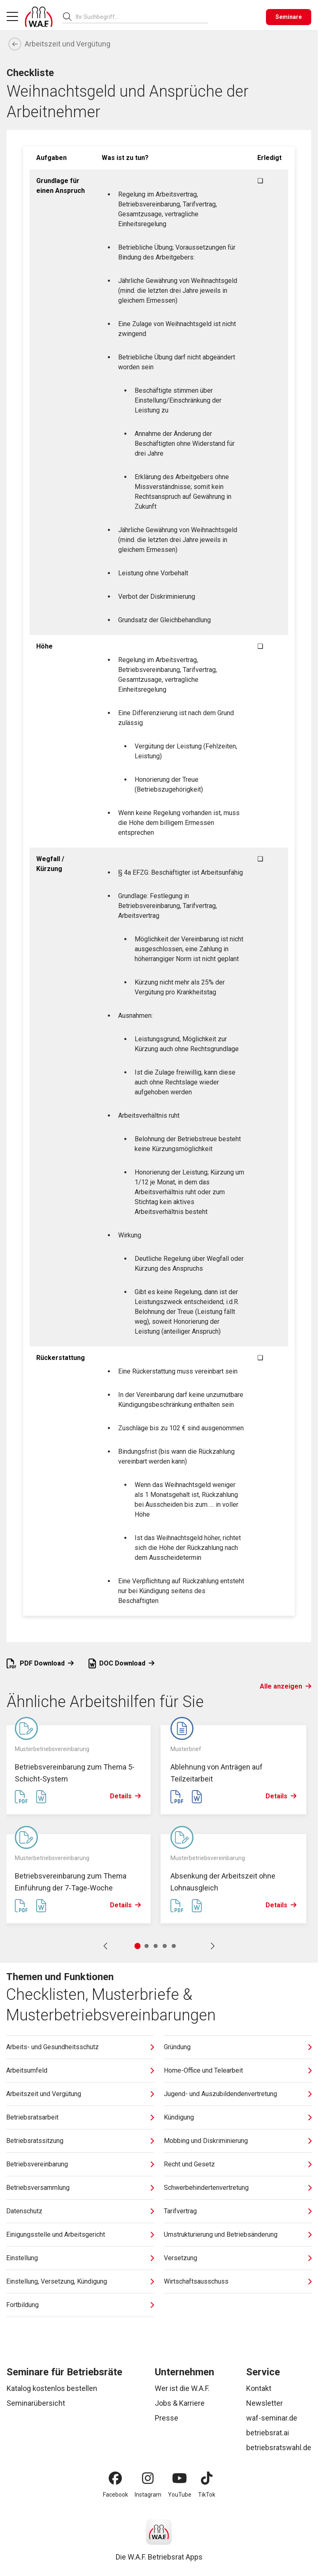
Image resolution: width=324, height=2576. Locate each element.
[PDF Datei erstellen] (21, 1797)
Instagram (148, 2494)
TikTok (206, 2494)
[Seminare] (288, 17)
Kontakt (258, 2388)
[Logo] (39, 17)
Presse (166, 2418)
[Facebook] (115, 2478)
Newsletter (264, 2403)
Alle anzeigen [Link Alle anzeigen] (285, 1686)
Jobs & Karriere (180, 2403)
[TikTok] (206, 2478)
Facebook (115, 2494)
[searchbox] (139, 16)
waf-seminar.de (271, 2418)
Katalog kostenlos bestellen (52, 2388)
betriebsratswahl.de (278, 2447)
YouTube (179, 2494)
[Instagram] (148, 2478)
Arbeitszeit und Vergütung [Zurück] (59, 44)
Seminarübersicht (36, 2403)
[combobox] (142, 16)
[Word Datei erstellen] (41, 1797)
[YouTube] (179, 2478)
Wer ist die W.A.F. (182, 2388)
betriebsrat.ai (267, 2432)
